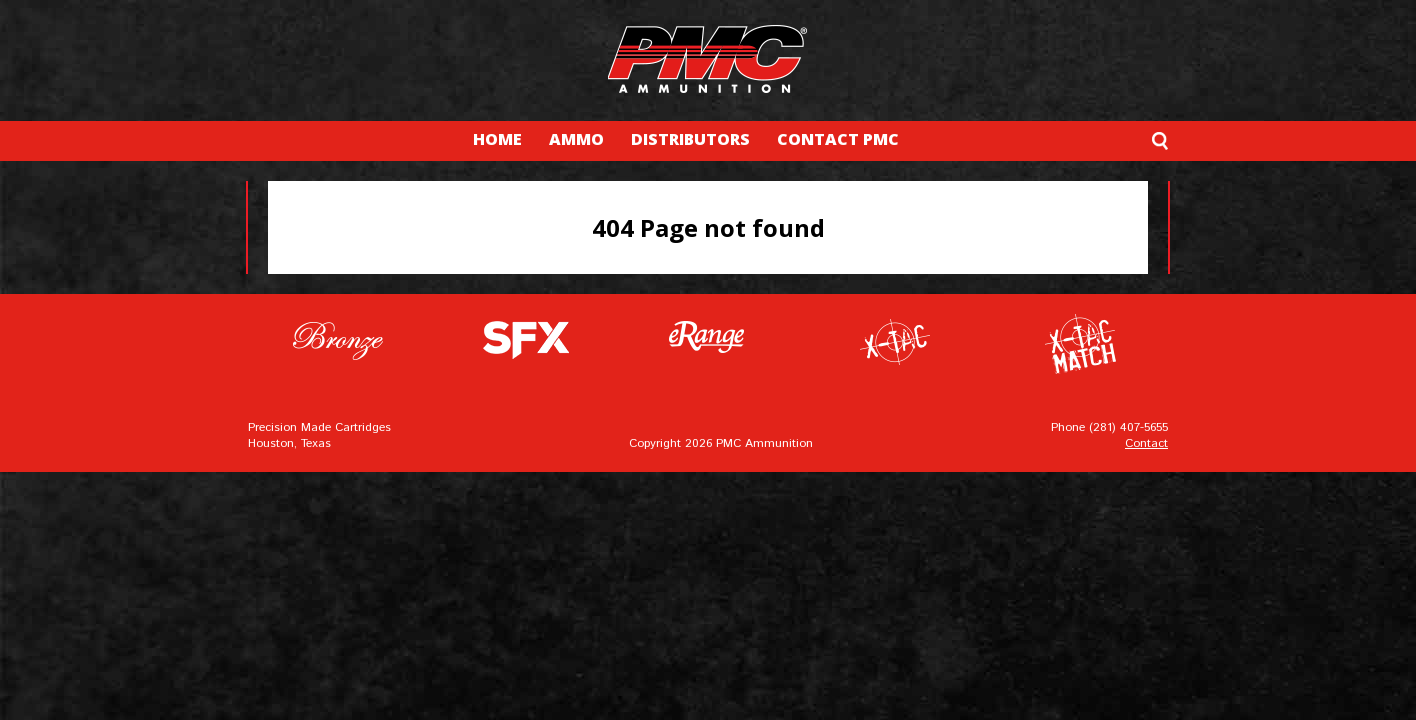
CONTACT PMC (838, 139)
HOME (497, 139)
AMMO (576, 139)
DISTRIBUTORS (690, 139)
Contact (1146, 443)
